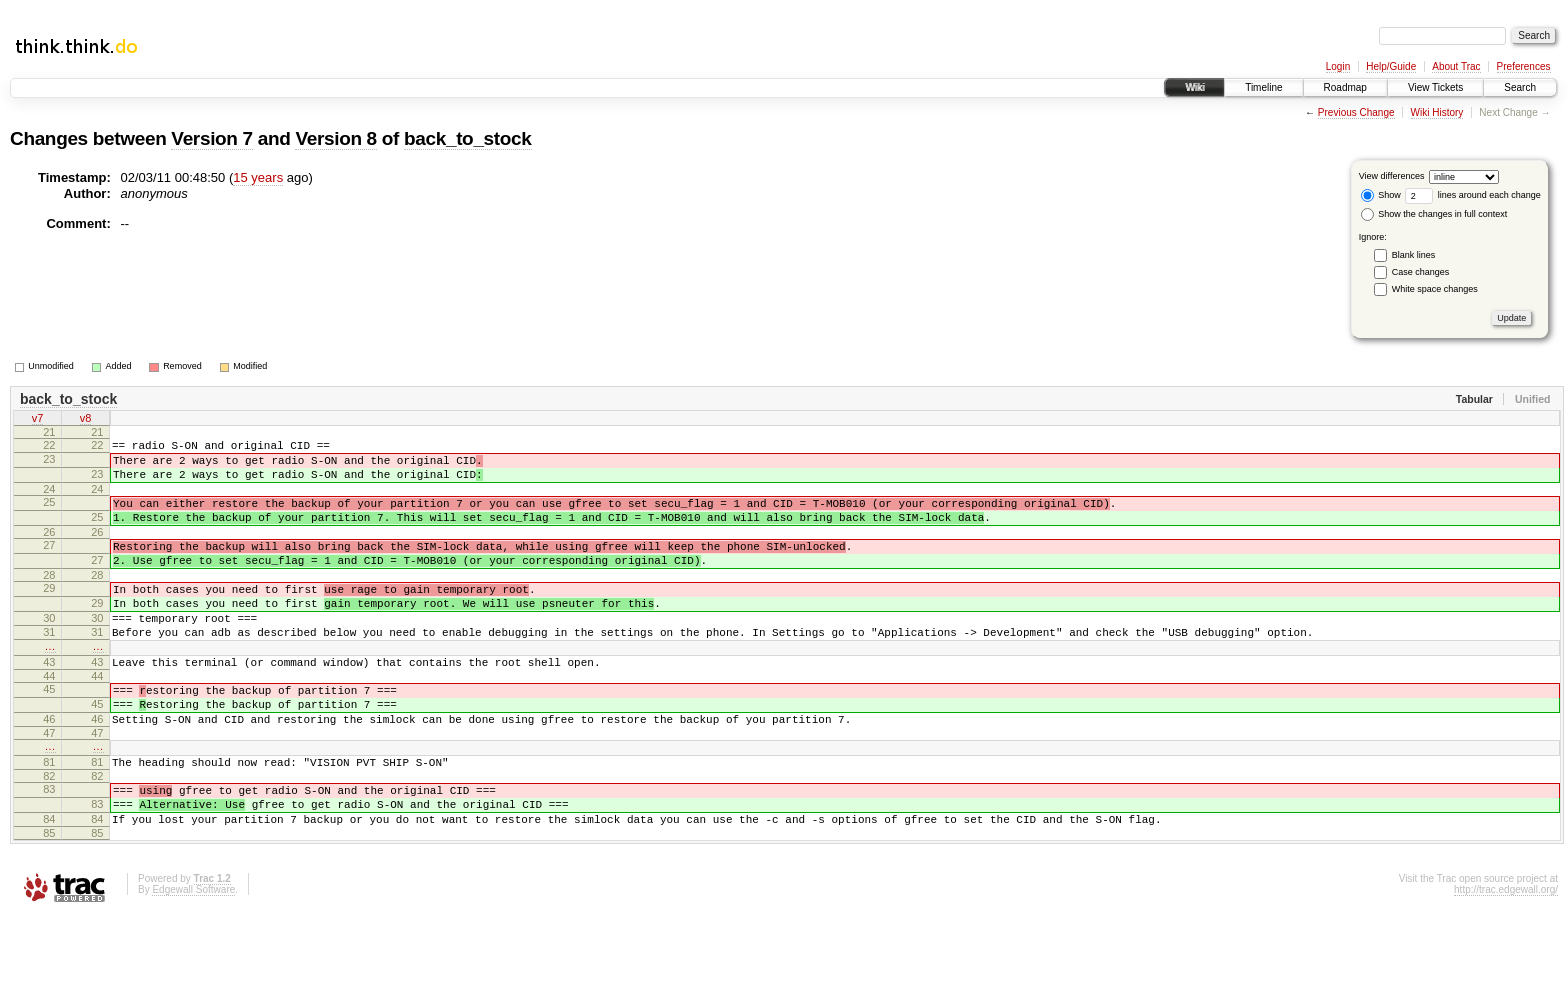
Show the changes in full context (1434, 214)
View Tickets (1435, 87)
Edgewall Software (193, 955)
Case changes (1421, 272)
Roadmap (1345, 87)
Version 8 (335, 138)
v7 (38, 420)
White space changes (1435, 289)
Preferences (1524, 66)
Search (1520, 87)
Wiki (1194, 87)
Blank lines (1414, 255)
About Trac (1456, 66)
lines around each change (1473, 195)
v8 (86, 420)
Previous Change (1356, 112)
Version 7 (211, 138)
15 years (258, 177)
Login (1338, 66)
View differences (1392, 176)
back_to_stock (468, 138)
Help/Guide (1391, 66)
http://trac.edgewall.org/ (1506, 955)
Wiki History (1437, 112)
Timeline (1263, 87)
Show (1381, 195)
